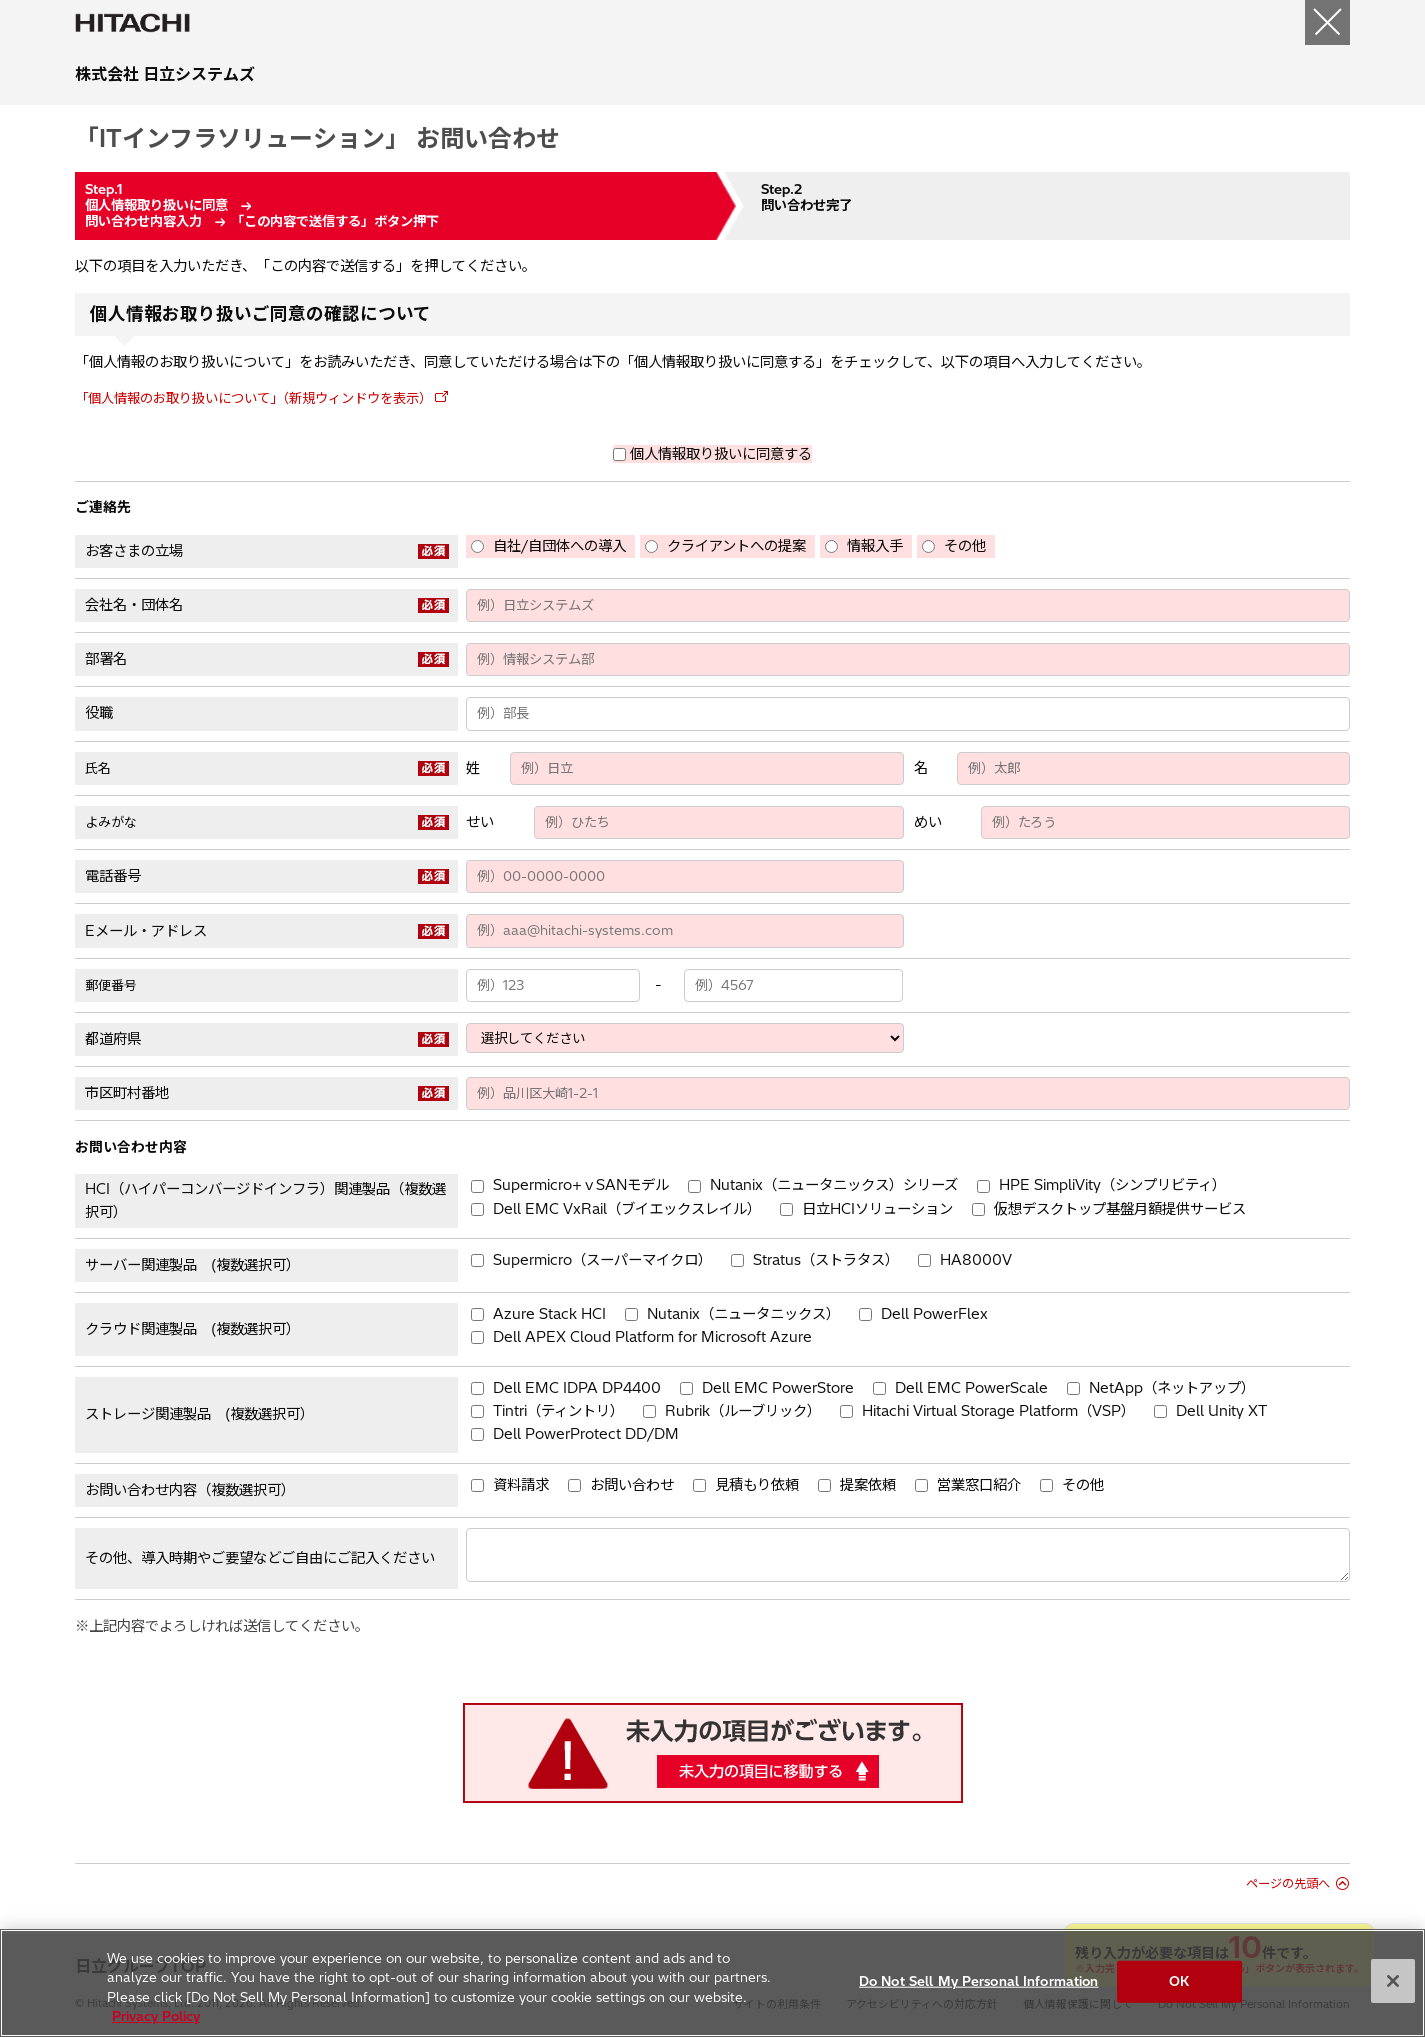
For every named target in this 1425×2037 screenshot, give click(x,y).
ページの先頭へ (1288, 1883)
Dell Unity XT (1221, 1411)
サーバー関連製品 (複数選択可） (192, 1265)
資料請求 (521, 1485)
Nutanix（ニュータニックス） (743, 1314)
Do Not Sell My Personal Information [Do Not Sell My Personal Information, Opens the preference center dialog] (979, 1991)
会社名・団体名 (134, 605)
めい (928, 822)
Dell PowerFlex (934, 1314)
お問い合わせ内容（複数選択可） (190, 1490)
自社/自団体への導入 (559, 546)
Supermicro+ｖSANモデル (581, 1185)
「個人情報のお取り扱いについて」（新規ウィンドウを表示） (253, 398)
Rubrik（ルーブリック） (743, 1411)
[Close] (1393, 1991)
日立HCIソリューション (877, 1209)
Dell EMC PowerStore (778, 1388)
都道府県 (113, 1039)
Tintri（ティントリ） (558, 1411)
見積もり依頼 (757, 1485)
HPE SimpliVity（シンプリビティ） (1112, 1185)
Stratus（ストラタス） (826, 1260)
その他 (965, 546)
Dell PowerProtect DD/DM (586, 1434)
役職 (99, 713)
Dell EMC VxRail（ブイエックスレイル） (627, 1209)
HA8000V (976, 1260)
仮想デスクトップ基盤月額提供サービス (1120, 1209)
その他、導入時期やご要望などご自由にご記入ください (260, 1558)
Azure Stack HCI (549, 1314)
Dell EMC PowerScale (971, 1388)
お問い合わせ (632, 1485)
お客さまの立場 (134, 551)
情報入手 (875, 546)
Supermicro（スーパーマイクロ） (602, 1260)
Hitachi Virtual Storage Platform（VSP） (998, 1411)
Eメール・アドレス (146, 931)
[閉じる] (1327, 22)
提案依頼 (868, 1485)
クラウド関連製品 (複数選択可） (192, 1329)
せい (480, 822)
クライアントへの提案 (736, 546)
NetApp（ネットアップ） (1172, 1388)
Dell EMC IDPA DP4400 (577, 1388)
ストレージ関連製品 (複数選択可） (199, 1414)
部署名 (106, 659)
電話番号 (113, 876)
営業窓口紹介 (979, 1485)
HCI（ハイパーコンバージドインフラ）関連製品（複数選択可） (265, 1200)
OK (1179, 1991)
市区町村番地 (127, 1093)
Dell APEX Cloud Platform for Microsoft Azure (652, 1337)
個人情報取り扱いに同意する (721, 454)
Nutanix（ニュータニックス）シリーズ (834, 1185)
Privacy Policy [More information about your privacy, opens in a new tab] (156, 2027)
